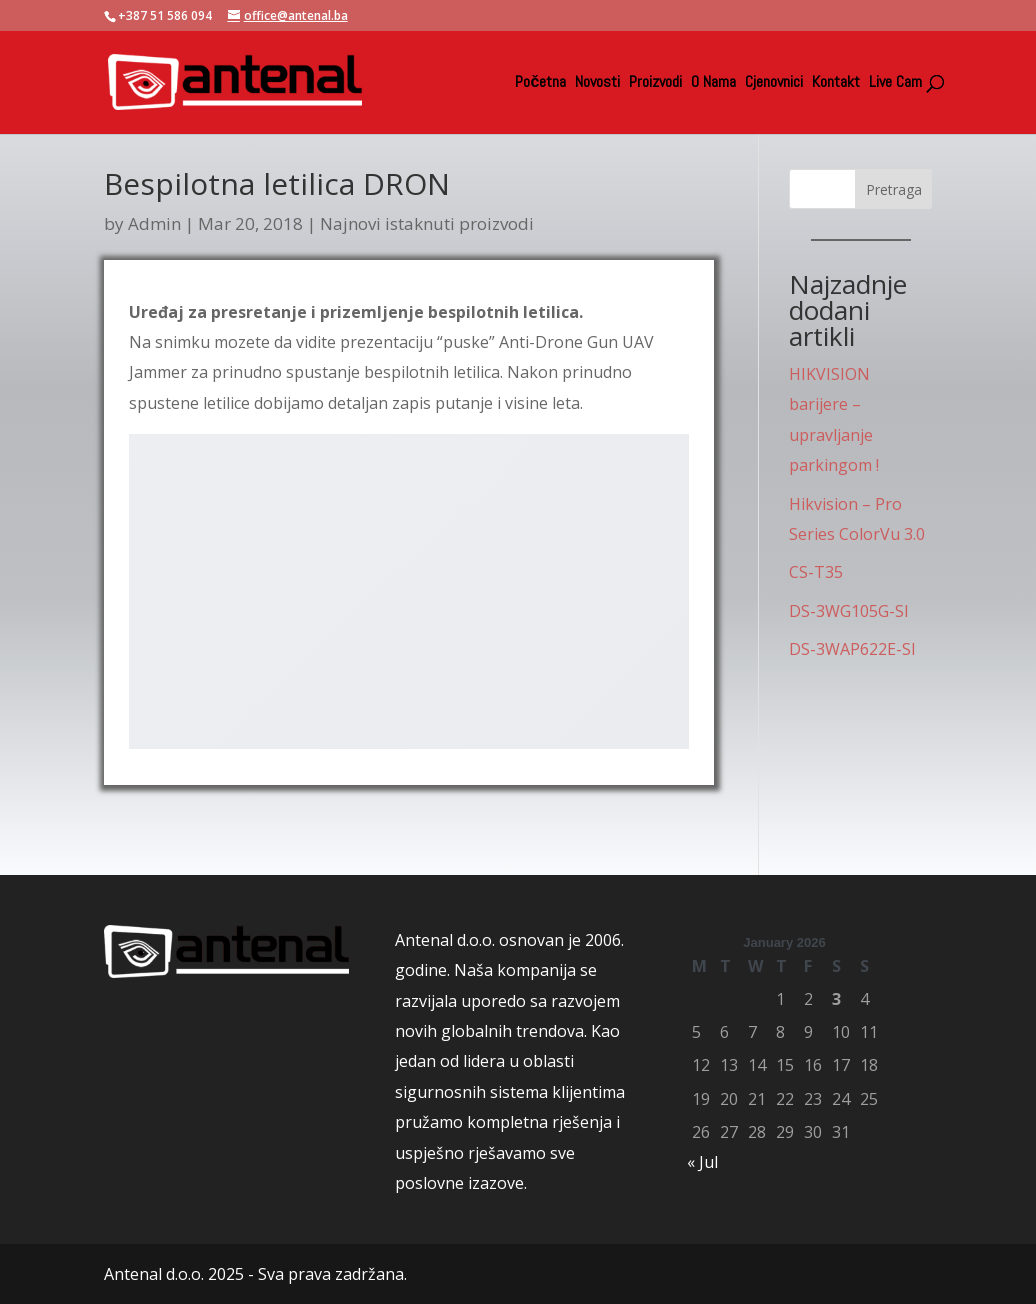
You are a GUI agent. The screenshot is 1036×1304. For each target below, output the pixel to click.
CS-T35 (816, 572)
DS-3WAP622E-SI (852, 649)
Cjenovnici (774, 83)
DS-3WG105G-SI (849, 611)
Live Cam (895, 83)
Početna (540, 83)
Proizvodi (655, 83)
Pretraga (894, 189)
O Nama (713, 83)
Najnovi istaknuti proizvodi (427, 223)
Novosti (597, 83)
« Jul (702, 1162)
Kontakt (836, 83)
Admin (154, 223)
